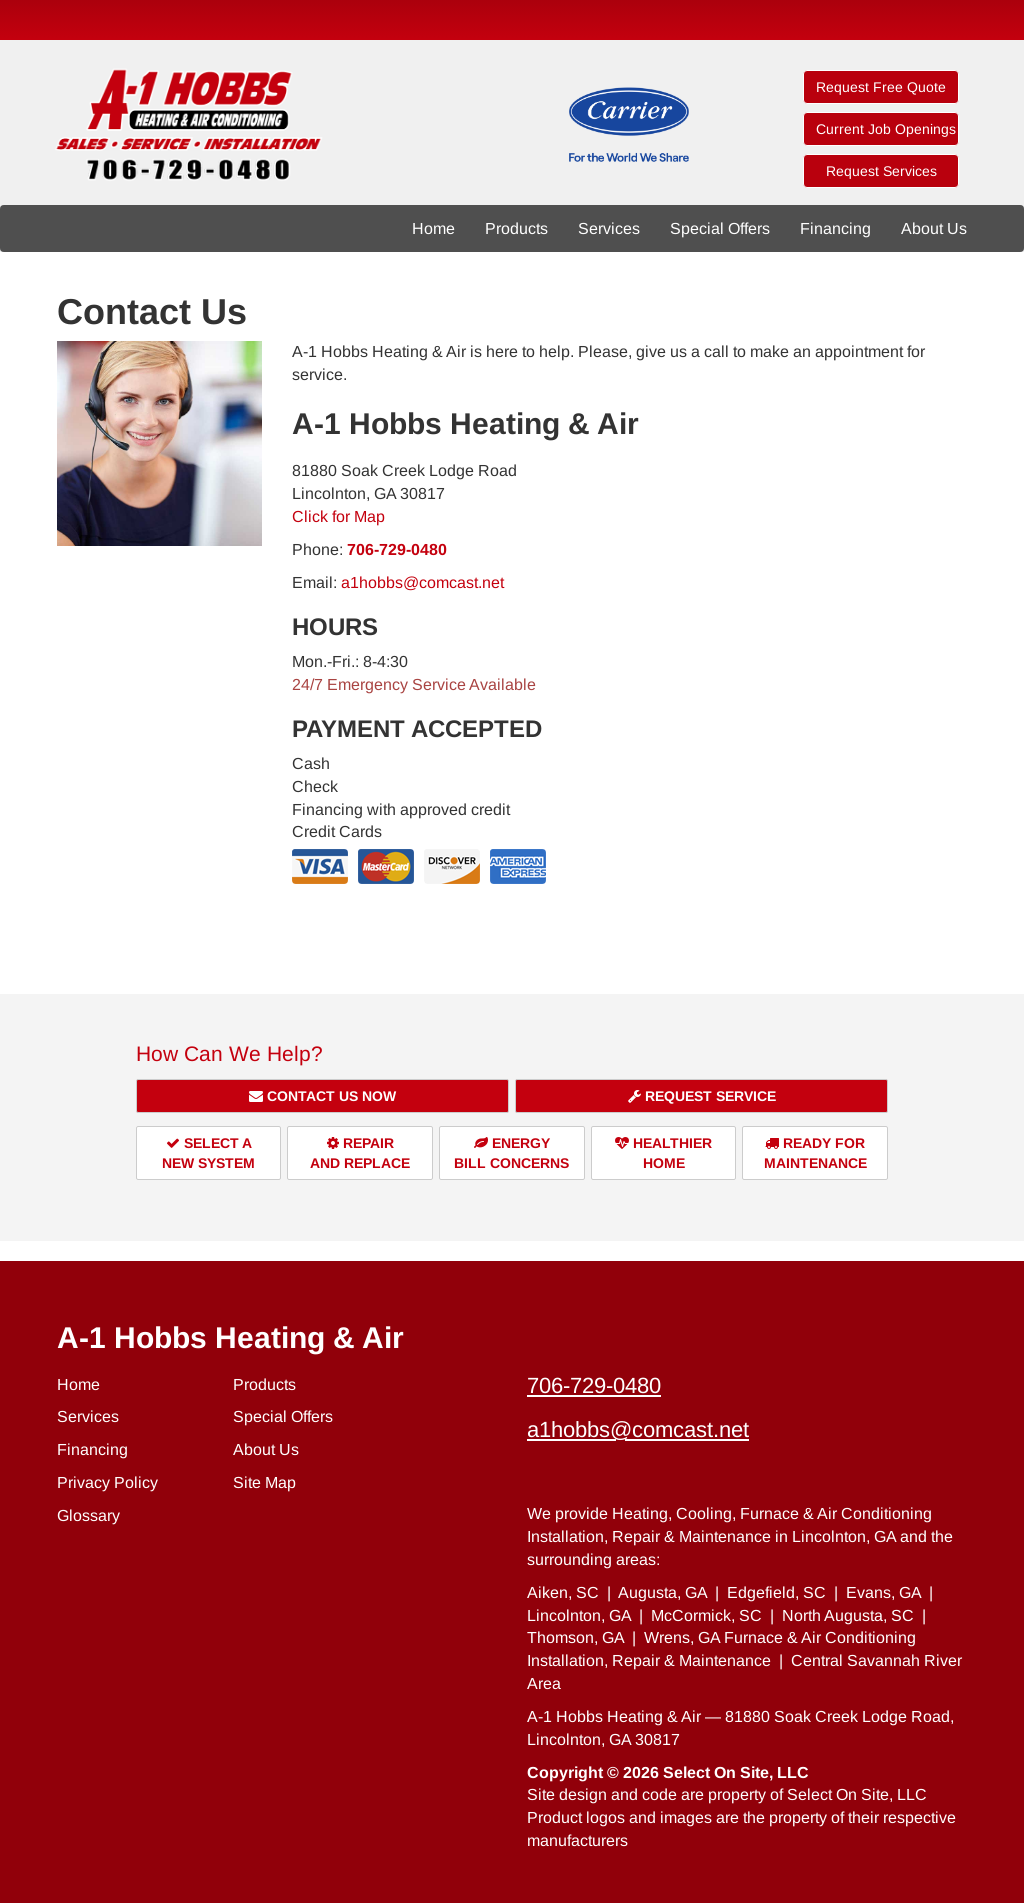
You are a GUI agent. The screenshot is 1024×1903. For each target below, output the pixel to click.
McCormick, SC (706, 1615)
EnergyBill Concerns (511, 1153)
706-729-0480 (397, 549)
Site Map (264, 1482)
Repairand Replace (360, 1153)
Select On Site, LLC (736, 1772)
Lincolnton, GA (579, 1615)
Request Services (881, 171)
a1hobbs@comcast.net (422, 582)
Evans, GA (883, 1592)
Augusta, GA (662, 1592)
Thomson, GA (575, 1637)
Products (516, 228)
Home (433, 228)
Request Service (702, 1096)
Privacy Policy (107, 1482)
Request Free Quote (881, 87)
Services (609, 228)
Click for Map (338, 516)
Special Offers (720, 228)
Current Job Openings (886, 129)
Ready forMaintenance (815, 1153)
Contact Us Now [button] (322, 1096)
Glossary (88, 1515)
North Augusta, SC (848, 1615)
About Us (934, 228)
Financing (835, 228)
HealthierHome (663, 1153)
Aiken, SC (563, 1592)
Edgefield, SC (776, 1592)
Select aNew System (208, 1153)
